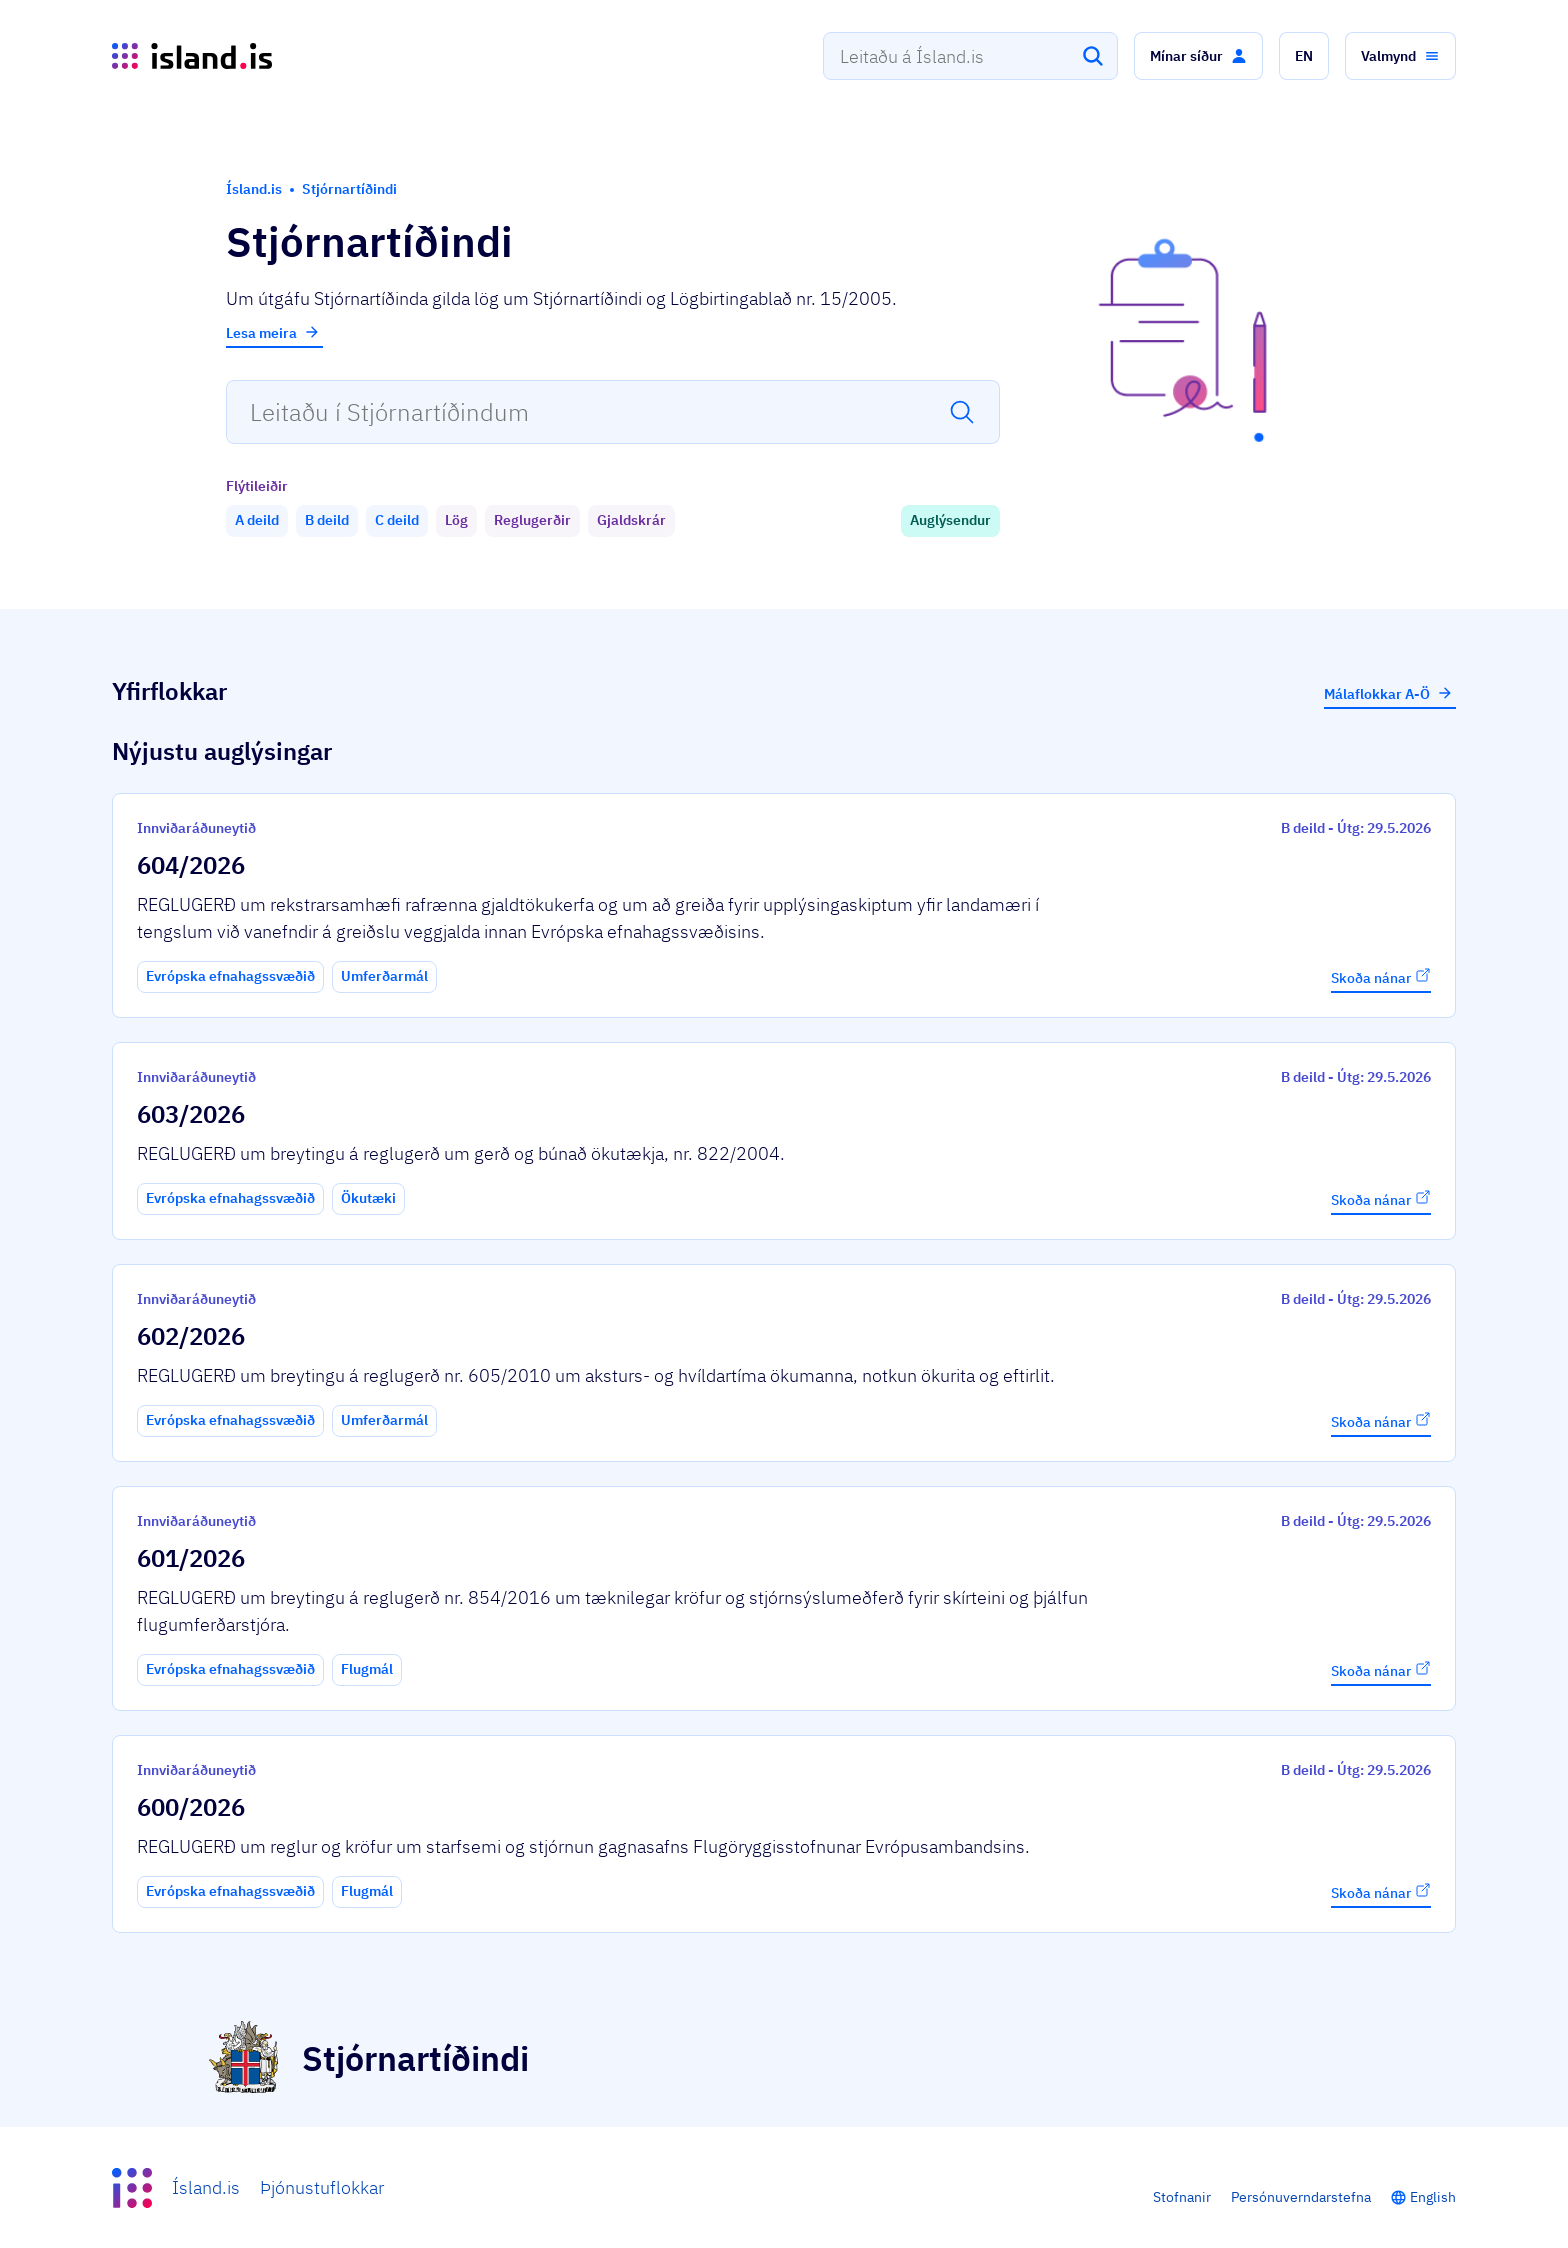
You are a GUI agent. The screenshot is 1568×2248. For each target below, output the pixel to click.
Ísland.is (206, 2187)
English (1433, 2197)
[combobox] (970, 56)
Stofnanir (1182, 2197)
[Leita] (1093, 56)
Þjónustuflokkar (322, 2187)
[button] (1198, 56)
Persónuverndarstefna (1301, 2197)
